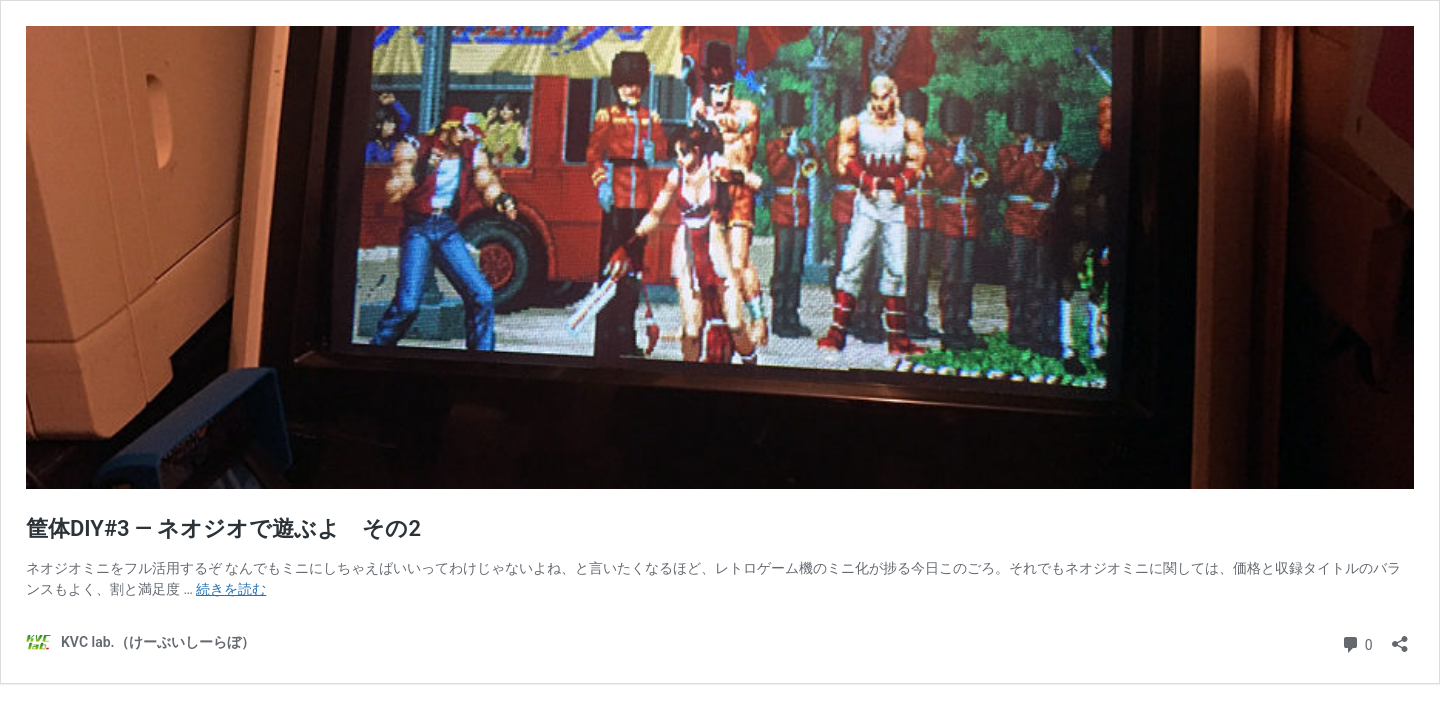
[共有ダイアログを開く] (1400, 637)
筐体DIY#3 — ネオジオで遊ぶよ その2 (223, 528)
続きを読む (231, 589)
